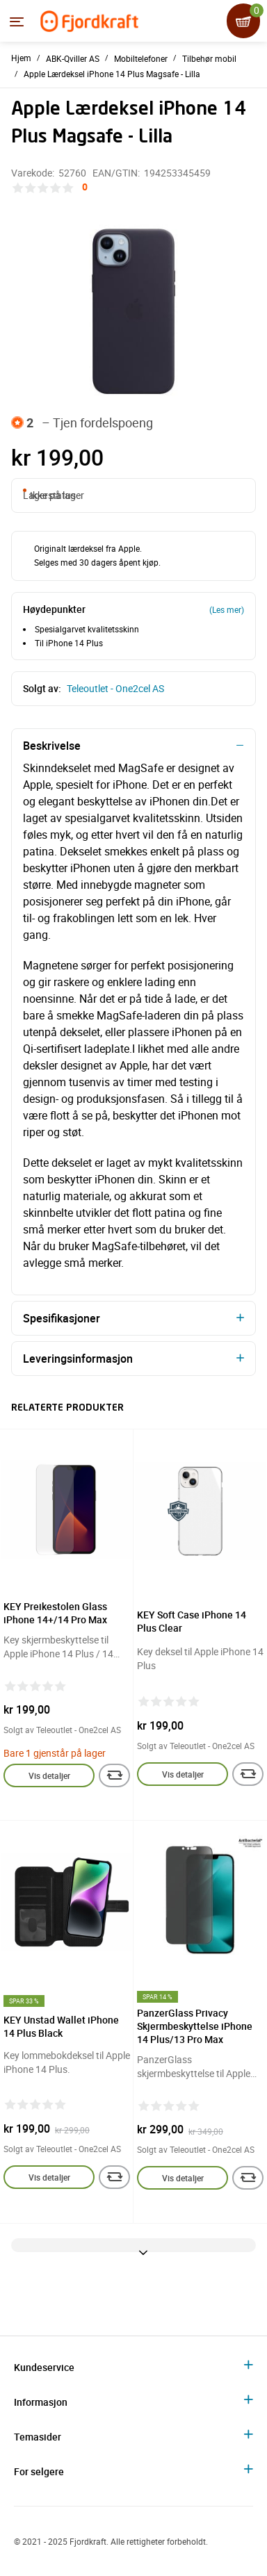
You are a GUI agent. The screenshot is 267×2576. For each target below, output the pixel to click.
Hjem (21, 57)
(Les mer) (226, 609)
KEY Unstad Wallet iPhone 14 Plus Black (61, 2026)
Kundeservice (44, 2367)
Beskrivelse (52, 745)
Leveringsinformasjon (78, 1358)
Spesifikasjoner (61, 1318)
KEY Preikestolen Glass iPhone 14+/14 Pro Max (55, 1613)
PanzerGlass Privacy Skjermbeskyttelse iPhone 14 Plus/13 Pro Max (194, 2026)
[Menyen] (16, 21)
